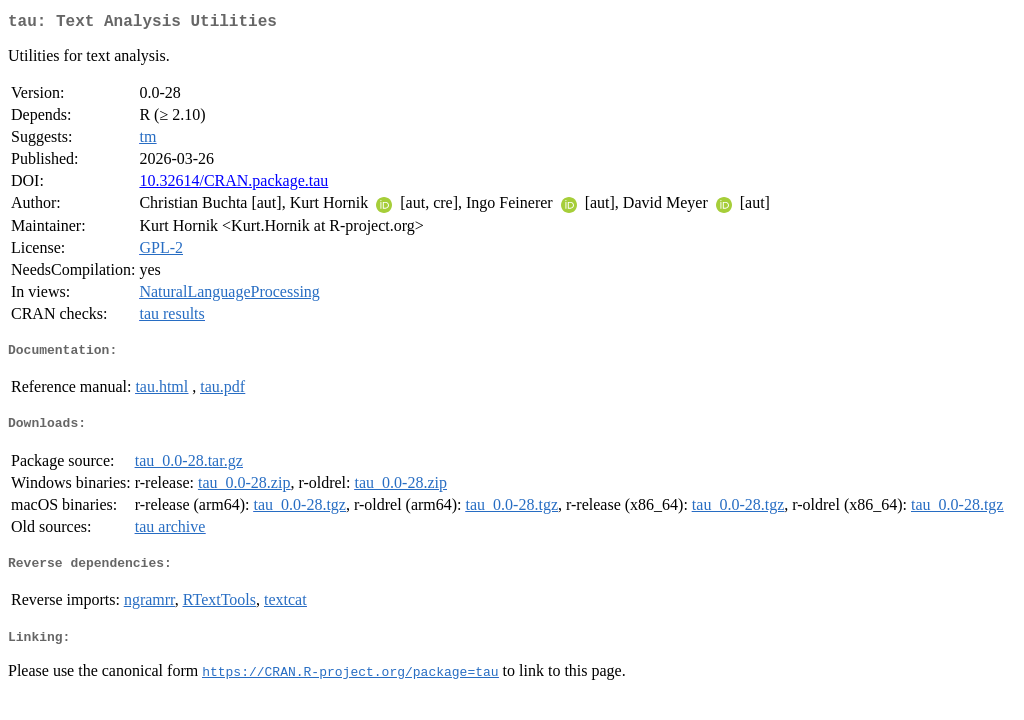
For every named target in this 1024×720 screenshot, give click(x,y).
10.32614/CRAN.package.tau (233, 184)
